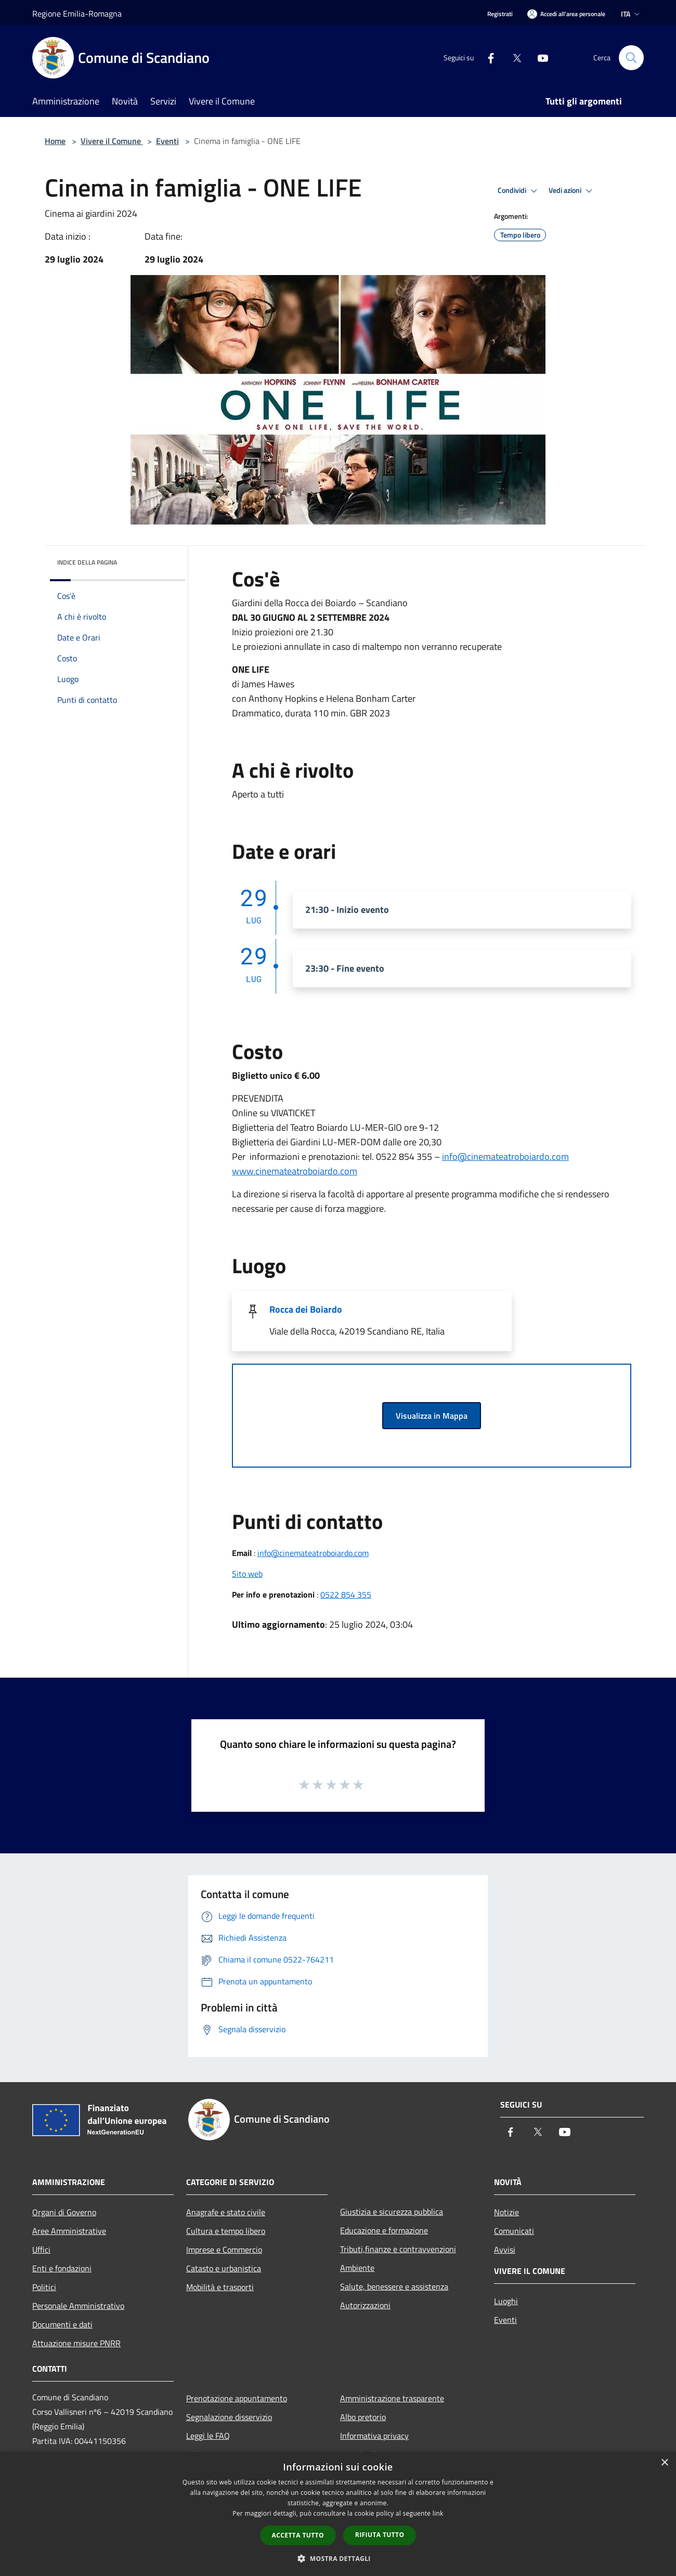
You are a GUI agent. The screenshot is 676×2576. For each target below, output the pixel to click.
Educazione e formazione (384, 2230)
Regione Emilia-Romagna (77, 13)
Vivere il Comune (112, 141)
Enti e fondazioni (62, 2268)
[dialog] (338, 2514)
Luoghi (506, 2301)
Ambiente (357, 2267)
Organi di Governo (64, 2212)
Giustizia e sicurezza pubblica (391, 2211)
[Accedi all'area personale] (566, 14)
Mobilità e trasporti (220, 2287)
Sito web (247, 1573)
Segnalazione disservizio (229, 2417)
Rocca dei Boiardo (305, 1309)
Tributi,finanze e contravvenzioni (398, 2249)
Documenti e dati (62, 2324)
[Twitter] (512, 57)
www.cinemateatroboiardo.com (294, 1171)
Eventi (167, 141)
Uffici (41, 2249)
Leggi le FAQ (208, 2435)
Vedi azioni (572, 191)
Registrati (500, 14)
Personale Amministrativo (78, 2305)
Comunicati (514, 2231)
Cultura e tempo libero (225, 2231)
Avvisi (504, 2249)
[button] (338, 2558)
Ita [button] (631, 13)
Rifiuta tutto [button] (380, 2534)
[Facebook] (486, 57)
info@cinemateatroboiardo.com (313, 1553)
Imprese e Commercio (224, 2249)
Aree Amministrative (69, 2231)
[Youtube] (538, 57)
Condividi (519, 191)
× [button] (664, 2463)
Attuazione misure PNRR (76, 2343)
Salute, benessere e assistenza (394, 2286)
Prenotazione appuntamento (236, 2398)
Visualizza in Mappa (431, 1415)
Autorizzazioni (365, 2305)
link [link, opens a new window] (438, 2513)
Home (55, 141)
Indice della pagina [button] (87, 562)
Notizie (506, 2212)
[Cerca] (631, 57)
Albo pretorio (363, 2417)
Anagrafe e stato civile (225, 2212)
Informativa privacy (374, 2435)
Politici (44, 2287)
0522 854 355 (345, 1594)
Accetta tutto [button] (298, 2535)
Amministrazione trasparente (392, 2398)
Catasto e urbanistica (223, 2268)
